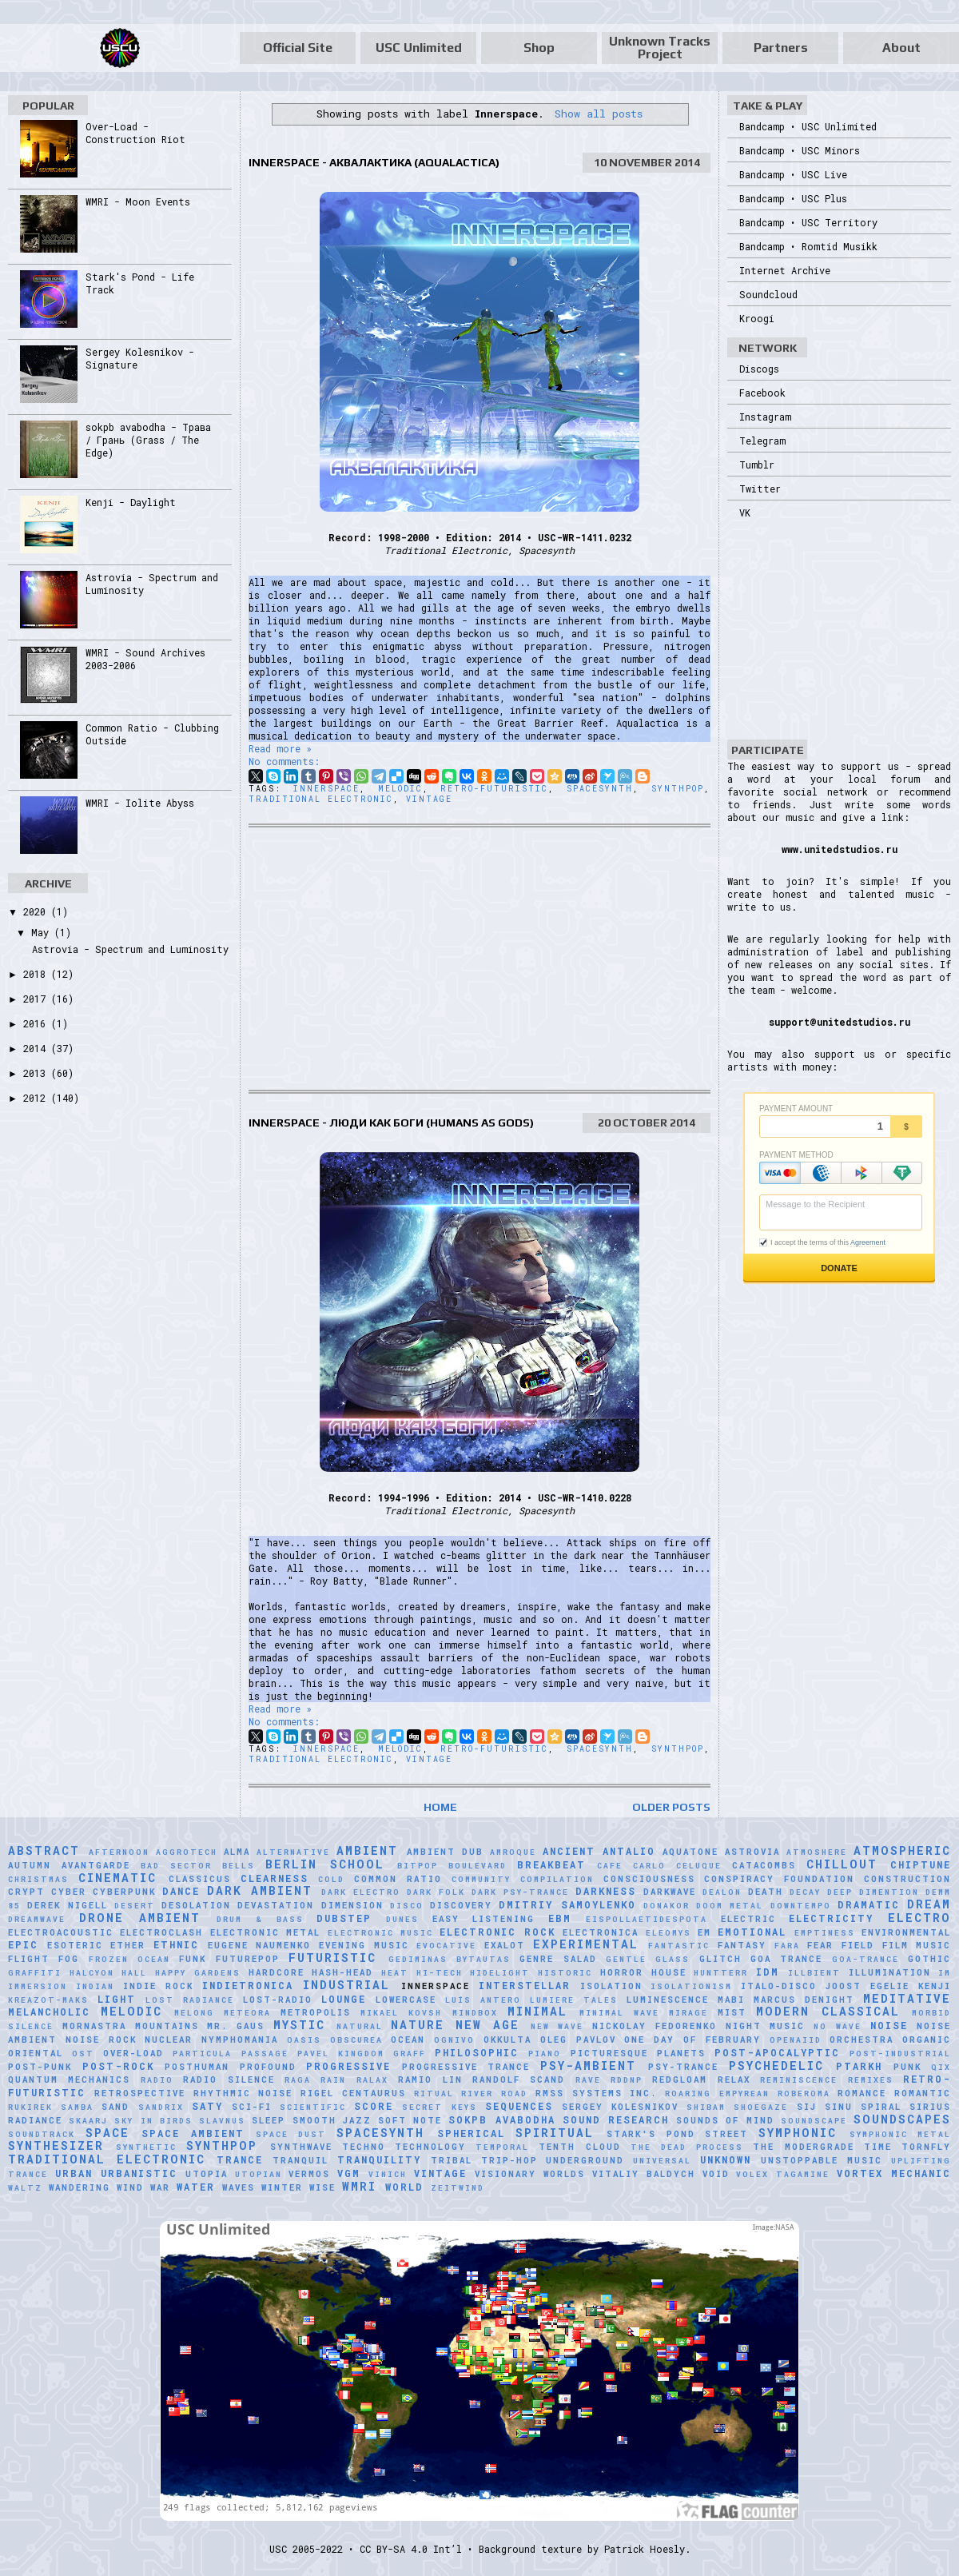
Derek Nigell (67, 1905)
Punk (907, 2066)
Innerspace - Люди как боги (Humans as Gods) (391, 1122)
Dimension (352, 1905)
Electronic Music (380, 1933)
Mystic (299, 2024)
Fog (68, 1958)
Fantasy (742, 1945)
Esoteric (75, 1945)
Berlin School (324, 1864)
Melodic (400, 789)
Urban (74, 2173)
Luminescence (668, 1999)
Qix (941, 2067)
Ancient (569, 1850)
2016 (37, 1023)
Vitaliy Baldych (643, 2173)
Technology (430, 2146)
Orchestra (861, 2039)
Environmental (906, 1932)
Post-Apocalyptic (777, 2052)
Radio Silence (228, 2079)
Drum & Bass (260, 1919)
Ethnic (176, 1944)
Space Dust (291, 2134)
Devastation (275, 1905)
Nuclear (169, 2039)
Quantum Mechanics (69, 2079)
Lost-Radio (277, 1999)
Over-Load (133, 2053)
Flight (29, 1958)
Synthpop (677, 789)
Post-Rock (118, 2066)
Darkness (605, 1890)
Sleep (268, 2120)
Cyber (68, 1891)
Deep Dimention (873, 1892)
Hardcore (276, 1972)
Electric (748, 1918)
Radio (157, 2080)
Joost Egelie (867, 1986)
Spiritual (554, 2132)
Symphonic (797, 2132)
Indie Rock (158, 1986)
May (42, 932)
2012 (37, 1097)
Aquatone (690, 1851)
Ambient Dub (445, 1851)
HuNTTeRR (721, 1973)
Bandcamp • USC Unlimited (808, 126)
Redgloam (679, 2079)
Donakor (666, 1905)
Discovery (461, 1905)
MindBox (475, 2013)
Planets (681, 2053)
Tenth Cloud (579, 2146)
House (668, 1972)
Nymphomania (239, 2039)
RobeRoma (804, 2093)
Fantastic (679, 1945)
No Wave (838, 2026)
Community (481, 1879)
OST (83, 2053)
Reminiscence (799, 2080)
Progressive (348, 2066)
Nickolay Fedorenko (654, 2026)
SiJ (807, 2106)
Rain (333, 2080)
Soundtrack (41, 2134)
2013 (37, 1073)
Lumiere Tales (574, 2000)
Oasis (304, 2040)
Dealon (722, 1892)
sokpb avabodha (501, 2119)
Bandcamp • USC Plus (793, 198)
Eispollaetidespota (646, 1919)
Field (858, 1945)
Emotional (752, 1931)
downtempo (800, 1905)
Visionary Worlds (530, 2173)
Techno (363, 2146)
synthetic (146, 2147)
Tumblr (756, 464)
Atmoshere (816, 1852)
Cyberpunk (124, 1891)
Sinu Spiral (863, 2106)
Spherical (471, 2133)
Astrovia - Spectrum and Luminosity (130, 949)
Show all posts (599, 113)
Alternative (293, 1852)
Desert (134, 1905)
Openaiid (796, 2040)
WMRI (359, 2186)
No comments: (284, 761)
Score (373, 2105)
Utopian (258, 2174)
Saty (207, 2105)
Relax (734, 2079)
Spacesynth (600, 789)
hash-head (342, 1972)
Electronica (601, 1932)
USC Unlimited (419, 47)
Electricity (831, 1918)
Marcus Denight (804, 1999)
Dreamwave (37, 1919)
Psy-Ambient (588, 2065)
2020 (37, 911)
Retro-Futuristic (494, 789)
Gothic (929, 1958)
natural (359, 2026)
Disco (407, 1905)
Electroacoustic (60, 1932)
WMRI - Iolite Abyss (140, 802)
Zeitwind (457, 2188)
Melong (194, 2013)
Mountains (167, 2026)
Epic (23, 1944)
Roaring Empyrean (717, 2093)
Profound (268, 2066)
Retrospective (139, 2093)
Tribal (451, 2160)
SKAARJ (88, 2120)
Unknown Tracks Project (659, 48)
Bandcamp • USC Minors (799, 150)
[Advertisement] (479, 959)
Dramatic (869, 1904)
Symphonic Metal (901, 2134)
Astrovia (752, 1851)
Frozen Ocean (129, 1959)
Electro (919, 1917)
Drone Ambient (140, 1917)
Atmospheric (902, 1850)
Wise (322, 2187)
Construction (907, 1878)
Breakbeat (551, 1864)
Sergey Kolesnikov (620, 2106)
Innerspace (326, 789)
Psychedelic (776, 2065)
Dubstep (344, 1918)
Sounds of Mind (725, 2120)
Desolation (196, 1905)
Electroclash (161, 1932)
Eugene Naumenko (260, 1945)
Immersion (37, 1986)
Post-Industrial (900, 2053)
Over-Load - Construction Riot (135, 133)
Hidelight (500, 1973)
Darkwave (669, 1891)
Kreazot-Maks (48, 2000)
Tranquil (300, 2160)
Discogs (759, 368)
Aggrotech (186, 1852)
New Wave (557, 2026)
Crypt (26, 1891)
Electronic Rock (497, 1931)
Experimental (586, 1944)
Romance (862, 2093)
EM (704, 1932)
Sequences (519, 2105)
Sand (115, 2106)
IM (944, 1973)
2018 (37, 973)
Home (440, 1806)
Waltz (25, 2188)
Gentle (626, 1959)
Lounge (343, 1998)
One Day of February (692, 2039)
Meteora (247, 2013)
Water (196, 2186)
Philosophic (477, 2052)
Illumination (890, 1972)
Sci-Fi (252, 2106)
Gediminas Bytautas (449, 1959)
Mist (732, 2012)
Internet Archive (784, 270)
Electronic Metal (265, 1932)
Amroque (513, 1852)
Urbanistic (139, 2173)
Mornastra (94, 2026)
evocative (446, 1945)
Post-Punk (40, 2066)
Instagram (765, 416)
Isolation (611, 1986)
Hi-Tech (439, 1973)
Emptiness (824, 1933)
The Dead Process (687, 2147)
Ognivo (454, 2040)
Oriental (35, 2053)
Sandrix (161, 2107)
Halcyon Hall (109, 1973)
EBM (559, 1918)
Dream (929, 1904)
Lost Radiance (189, 2000)
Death (765, 1891)
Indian (95, 1986)
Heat (394, 1973)
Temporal (502, 2147)
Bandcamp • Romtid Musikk (808, 246)
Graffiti (35, 1973)
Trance (240, 2159)
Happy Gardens (198, 1973)
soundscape (814, 2120)
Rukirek (30, 2107)
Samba (77, 2107)
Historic (565, 1973)
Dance (181, 1890)
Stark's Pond (651, 2133)
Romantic (922, 2093)
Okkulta (507, 2039)
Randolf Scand (518, 2079)
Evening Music (364, 1945)
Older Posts (671, 1806)
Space (107, 2132)
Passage (264, 2053)
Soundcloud (768, 294)
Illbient (814, 1973)
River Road (494, 2093)
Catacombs (764, 1865)
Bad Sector (176, 1865)
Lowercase (406, 1999)
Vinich (387, 2174)
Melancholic (49, 2011)
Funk (192, 1958)
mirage (688, 2013)
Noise (889, 2025)
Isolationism (691, 1986)
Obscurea (356, 2040)
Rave (588, 2080)
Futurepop (248, 1958)
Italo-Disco (779, 1986)
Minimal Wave (619, 2013)
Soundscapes (902, 2119)
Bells (238, 1865)
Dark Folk (436, 1892)
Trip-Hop (509, 2160)
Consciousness (649, 1878)
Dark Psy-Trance (520, 1892)
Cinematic (117, 1877)
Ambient (367, 1850)
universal (662, 2160)
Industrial (346, 1984)
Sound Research (616, 2119)
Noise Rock (101, 2039)
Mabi (731, 1999)
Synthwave (301, 2146)
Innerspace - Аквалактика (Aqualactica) (374, 162)
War (160, 2187)
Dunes (402, 1919)
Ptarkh (859, 2066)
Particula (202, 2053)
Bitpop (417, 1865)
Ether (127, 1945)
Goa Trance (786, 1958)
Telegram (762, 440)
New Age (487, 2024)
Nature (417, 2024)
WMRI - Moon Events (138, 201)
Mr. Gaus (236, 2026)
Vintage (429, 799)
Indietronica (247, 1985)
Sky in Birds (153, 2120)
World (404, 2186)
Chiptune (920, 1864)
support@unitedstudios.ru (839, 1021)
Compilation (557, 1879)
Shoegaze (761, 2107)
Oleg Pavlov (578, 2039)
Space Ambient (193, 2133)
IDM (767, 1971)
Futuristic (332, 1957)
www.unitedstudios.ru (839, 849)
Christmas (38, 1879)
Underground (585, 2160)
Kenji (934, 1986)
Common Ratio (398, 1878)
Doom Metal (729, 1905)
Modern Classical (828, 2011)
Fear (820, 1945)
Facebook (762, 392)
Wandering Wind (96, 2187)
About (901, 47)
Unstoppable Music (821, 2160)
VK (744, 512)
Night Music (766, 2026)
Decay (805, 1892)
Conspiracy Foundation (779, 1878)
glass (672, 1959)
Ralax (372, 2080)
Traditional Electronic (321, 799)
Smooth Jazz (332, 2120)
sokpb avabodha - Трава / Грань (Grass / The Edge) (148, 440)
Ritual (434, 2093)
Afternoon (119, 1852)
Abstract (44, 1850)
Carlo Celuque (677, 1865)
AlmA (237, 1851)
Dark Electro (360, 1892)
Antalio (629, 1850)
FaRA (787, 1945)
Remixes (870, 2080)
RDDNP (627, 2080)
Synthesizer (56, 2145)
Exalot (504, 1945)
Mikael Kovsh (401, 2013)
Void (716, 2173)
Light (116, 1998)
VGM (348, 2173)
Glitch (720, 1958)
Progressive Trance (466, 2066)
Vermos (309, 2173)
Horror (621, 1972)
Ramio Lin (430, 2079)
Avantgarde (96, 1865)
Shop (539, 47)
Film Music (917, 1945)
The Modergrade (803, 2146)
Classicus (200, 1878)
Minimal (537, 2011)
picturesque (609, 2053)
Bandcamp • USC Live (793, 174)
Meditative (907, 1998)
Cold (331, 1879)
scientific (313, 2107)
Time (878, 2146)
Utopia (206, 2173)
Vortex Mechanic (894, 2173)
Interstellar (525, 1985)
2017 (37, 998)
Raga (298, 2080)
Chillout (841, 1864)
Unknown (725, 2159)
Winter (282, 2187)
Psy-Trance (683, 2066)
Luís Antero (483, 2000)
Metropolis (316, 2012)
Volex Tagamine (783, 2174)
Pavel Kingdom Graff (361, 2053)
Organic (926, 2039)
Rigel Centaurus (353, 2093)
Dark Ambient (259, 1890)
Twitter (760, 488)
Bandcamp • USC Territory (808, 222)
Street (726, 2133)
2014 (37, 1048)
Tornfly (926, 2146)
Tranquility (379, 2159)
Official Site (297, 47)
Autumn (29, 1865)
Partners (781, 47)
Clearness (274, 1878)
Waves (238, 2187)
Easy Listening (483, 1918)
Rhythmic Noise (243, 2093)
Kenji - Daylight (131, 502)
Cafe (610, 1865)
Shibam (706, 2107)
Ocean (408, 2039)
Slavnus (222, 2120)
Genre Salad (557, 1958)
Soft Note (410, 2120)
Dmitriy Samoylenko (567, 1904)
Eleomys (668, 1933)
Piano (544, 2053)
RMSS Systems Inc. (596, 2093)
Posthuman (197, 2066)
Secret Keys (439, 2107)
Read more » (280, 748)
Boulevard (477, 1865)
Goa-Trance (865, 1959)
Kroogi (756, 318)
